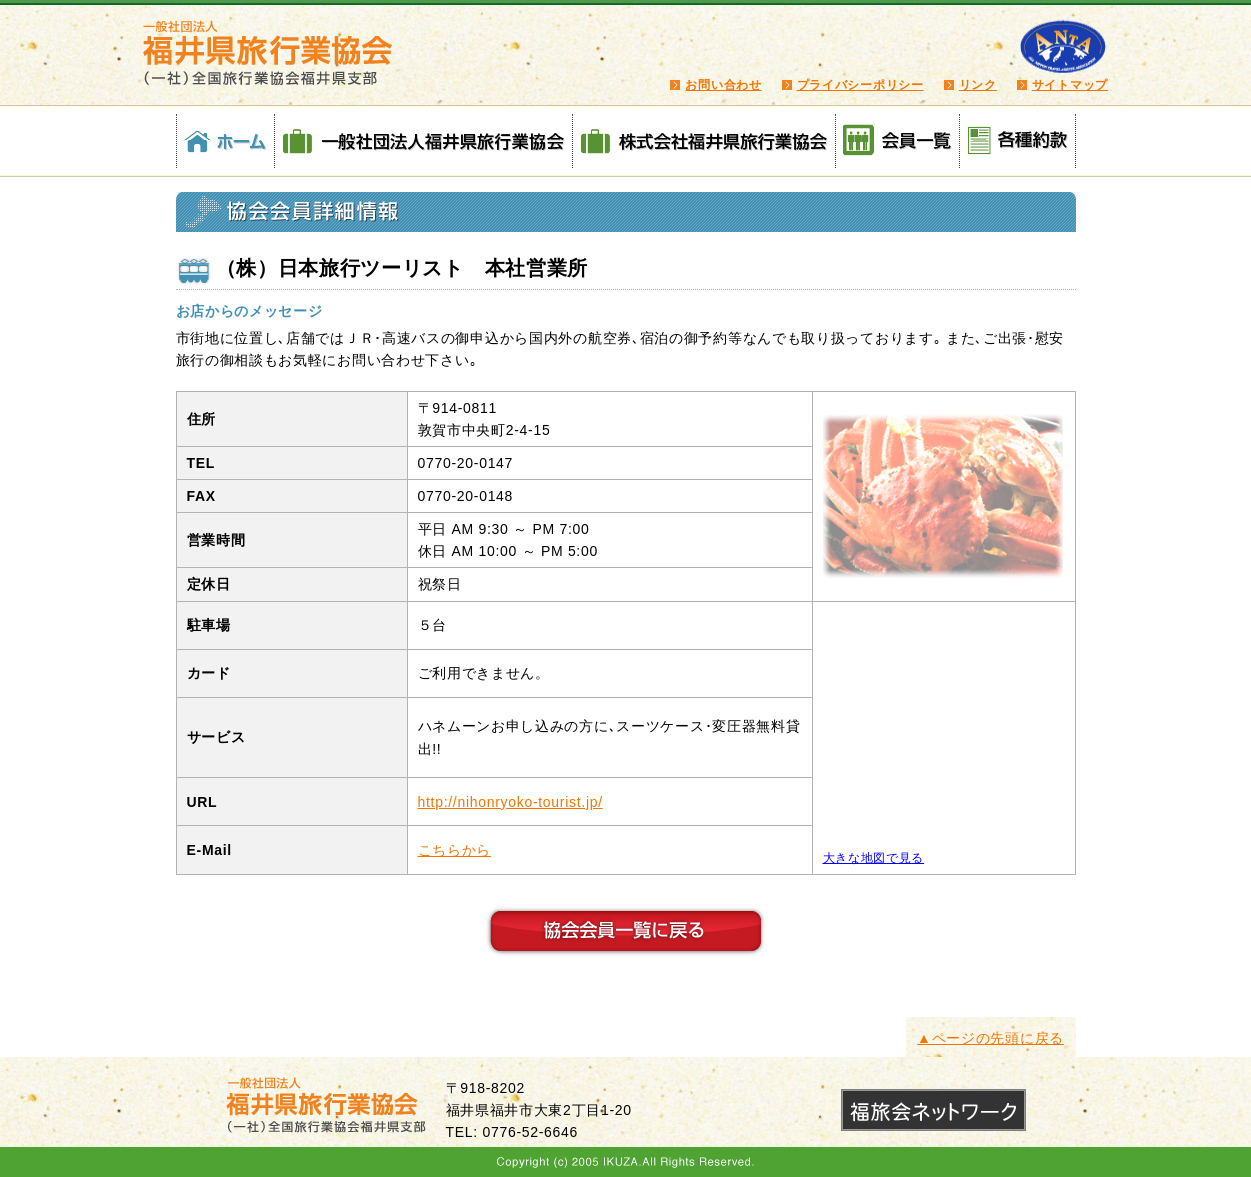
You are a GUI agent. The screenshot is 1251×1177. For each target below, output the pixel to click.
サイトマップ (1070, 85)
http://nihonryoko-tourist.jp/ (510, 802)
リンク (978, 85)
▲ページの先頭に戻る (990, 1038)
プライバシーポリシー (860, 85)
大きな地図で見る (874, 857)
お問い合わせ (723, 85)
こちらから (455, 850)
